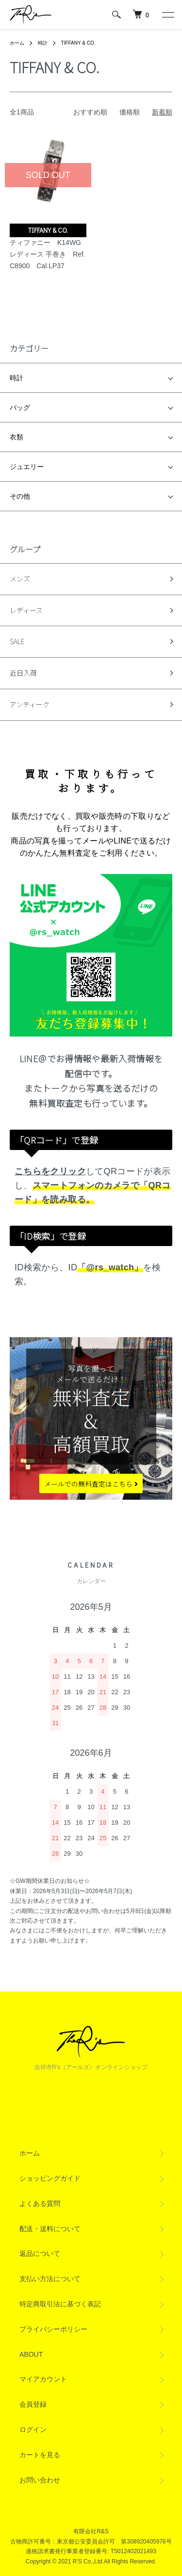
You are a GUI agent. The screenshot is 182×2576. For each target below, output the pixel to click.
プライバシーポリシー (53, 2329)
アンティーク (30, 704)
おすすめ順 (90, 112)
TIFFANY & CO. (78, 43)
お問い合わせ (39, 2480)
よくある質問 (39, 2203)
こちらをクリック (50, 1171)
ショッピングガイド (50, 2178)
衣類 (16, 437)
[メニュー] (167, 14)
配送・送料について (50, 2229)
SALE (17, 641)
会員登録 (33, 2404)
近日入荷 (23, 673)
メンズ (20, 578)
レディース (26, 610)
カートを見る (39, 2455)
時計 (43, 43)
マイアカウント (43, 2379)
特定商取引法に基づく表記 (60, 2304)
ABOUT (31, 2354)
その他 (20, 496)
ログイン (33, 2429)
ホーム (17, 43)
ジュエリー (27, 466)
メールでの (91, 1483)
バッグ (20, 407)
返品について (39, 2253)
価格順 (129, 112)
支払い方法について (50, 2279)
